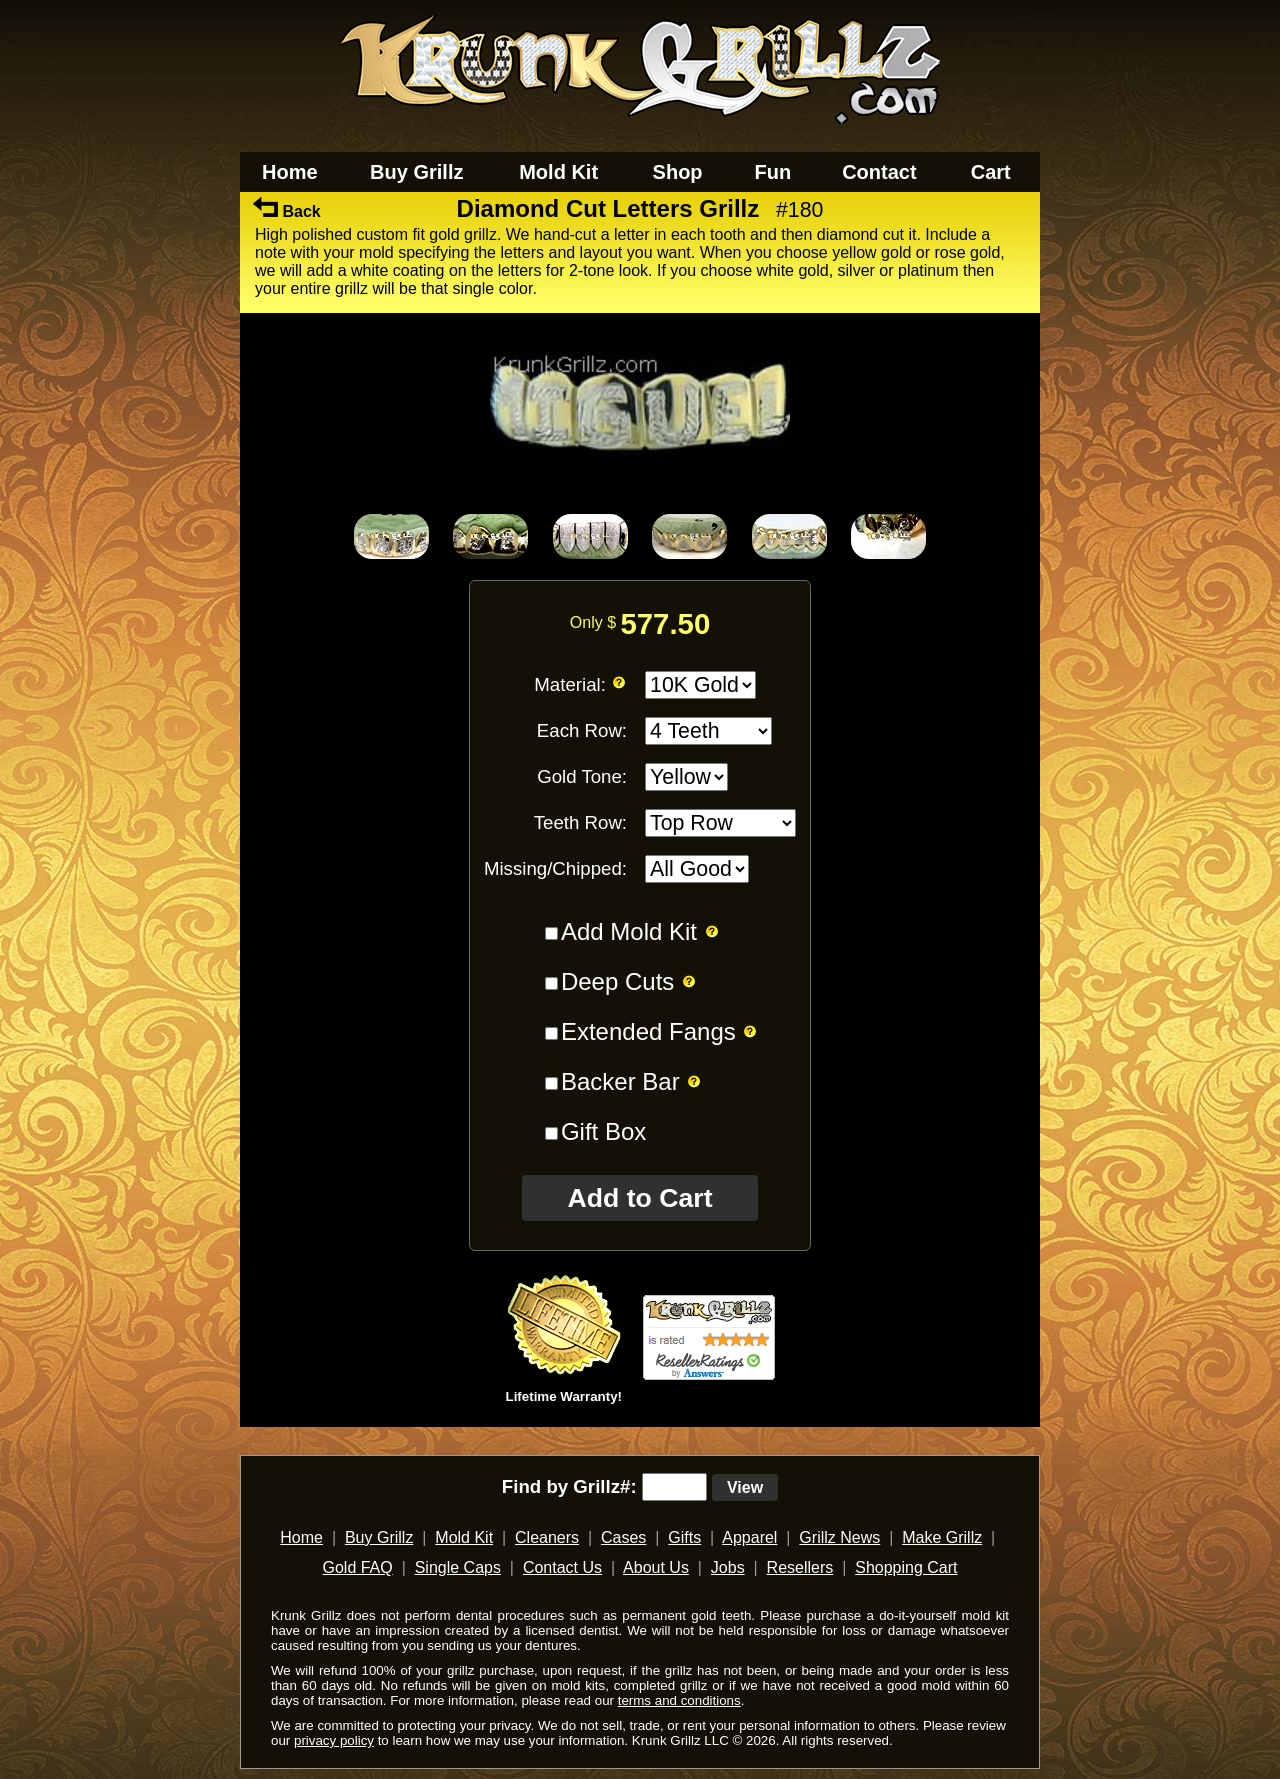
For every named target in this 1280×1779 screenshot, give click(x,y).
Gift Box (603, 1131)
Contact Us (562, 1567)
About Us (656, 1567)
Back (287, 211)
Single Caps (458, 1567)
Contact (879, 172)
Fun (773, 172)
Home (290, 172)
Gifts (684, 1537)
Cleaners (547, 1537)
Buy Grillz (416, 172)
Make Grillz (942, 1537)
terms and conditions (679, 1700)
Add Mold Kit (629, 931)
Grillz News (839, 1537)
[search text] (674, 1487)
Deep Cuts (617, 981)
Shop (678, 172)
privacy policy (334, 1740)
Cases (623, 1537)
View (745, 1487)
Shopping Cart (906, 1567)
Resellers (800, 1567)
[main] (640, 818)
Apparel (749, 1537)
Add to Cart (639, 1198)
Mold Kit (558, 172)
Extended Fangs (648, 1031)
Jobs (728, 1567)
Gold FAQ (357, 1567)
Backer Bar (620, 1081)
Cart (991, 172)
